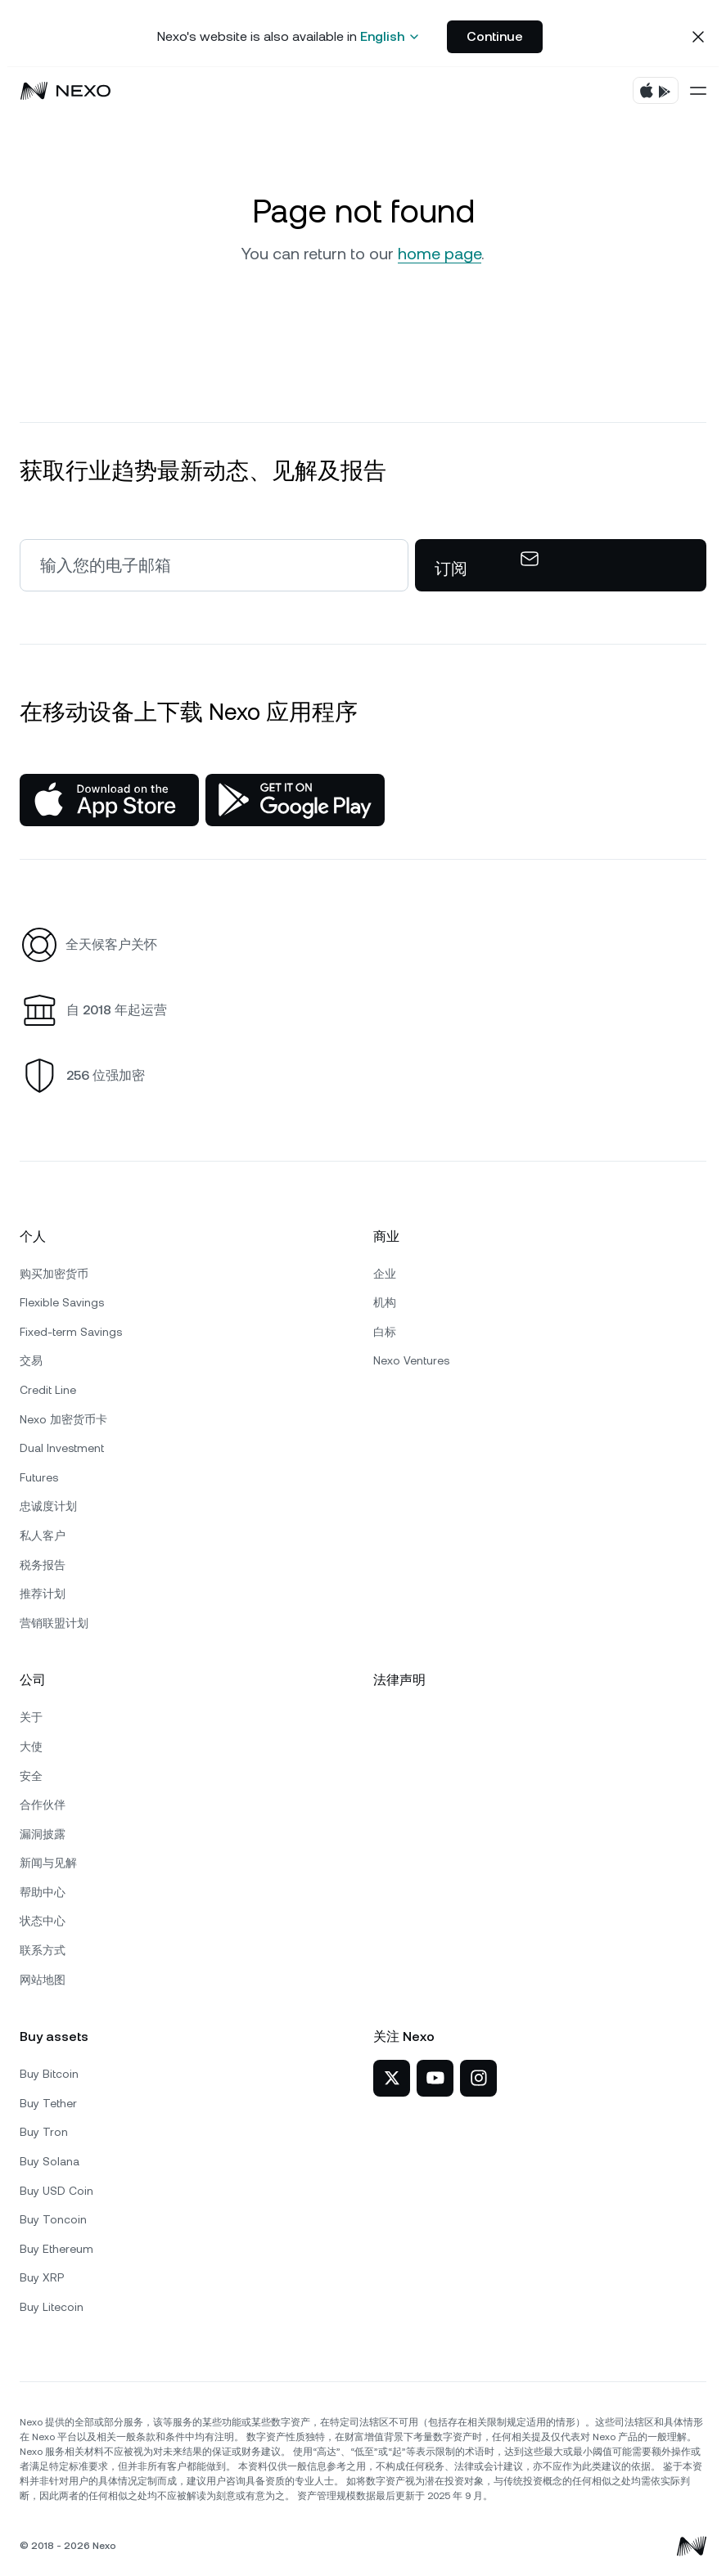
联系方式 (42, 1950)
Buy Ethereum (56, 2248)
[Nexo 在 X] (391, 2078)
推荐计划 (42, 1593)
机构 (384, 1302)
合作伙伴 (42, 1804)
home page (439, 253)
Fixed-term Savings (71, 1331)
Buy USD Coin (56, 2190)
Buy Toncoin (53, 2219)
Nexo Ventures (411, 1360)
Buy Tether (48, 2103)
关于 (31, 1717)
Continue (495, 36)
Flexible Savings (62, 1302)
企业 (384, 1273)
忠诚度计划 (48, 1506)
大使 (31, 1746)
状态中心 (42, 1920)
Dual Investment (62, 1447)
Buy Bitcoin (49, 2073)
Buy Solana (49, 2161)
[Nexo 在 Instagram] (478, 2078)
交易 (31, 1360)
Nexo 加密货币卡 (63, 1419)
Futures (39, 1477)
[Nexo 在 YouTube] (435, 2078)
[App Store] (109, 800)
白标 (384, 1331)
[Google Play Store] (295, 800)
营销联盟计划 (54, 1623)
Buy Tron (44, 2131)
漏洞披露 (42, 1834)
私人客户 (42, 1535)
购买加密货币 (54, 1273)
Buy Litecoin (51, 2306)
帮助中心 (42, 1892)
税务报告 (42, 1564)
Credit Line (48, 1389)
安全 (31, 1776)
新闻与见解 (48, 1862)
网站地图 (42, 1979)
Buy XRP (42, 2277)
